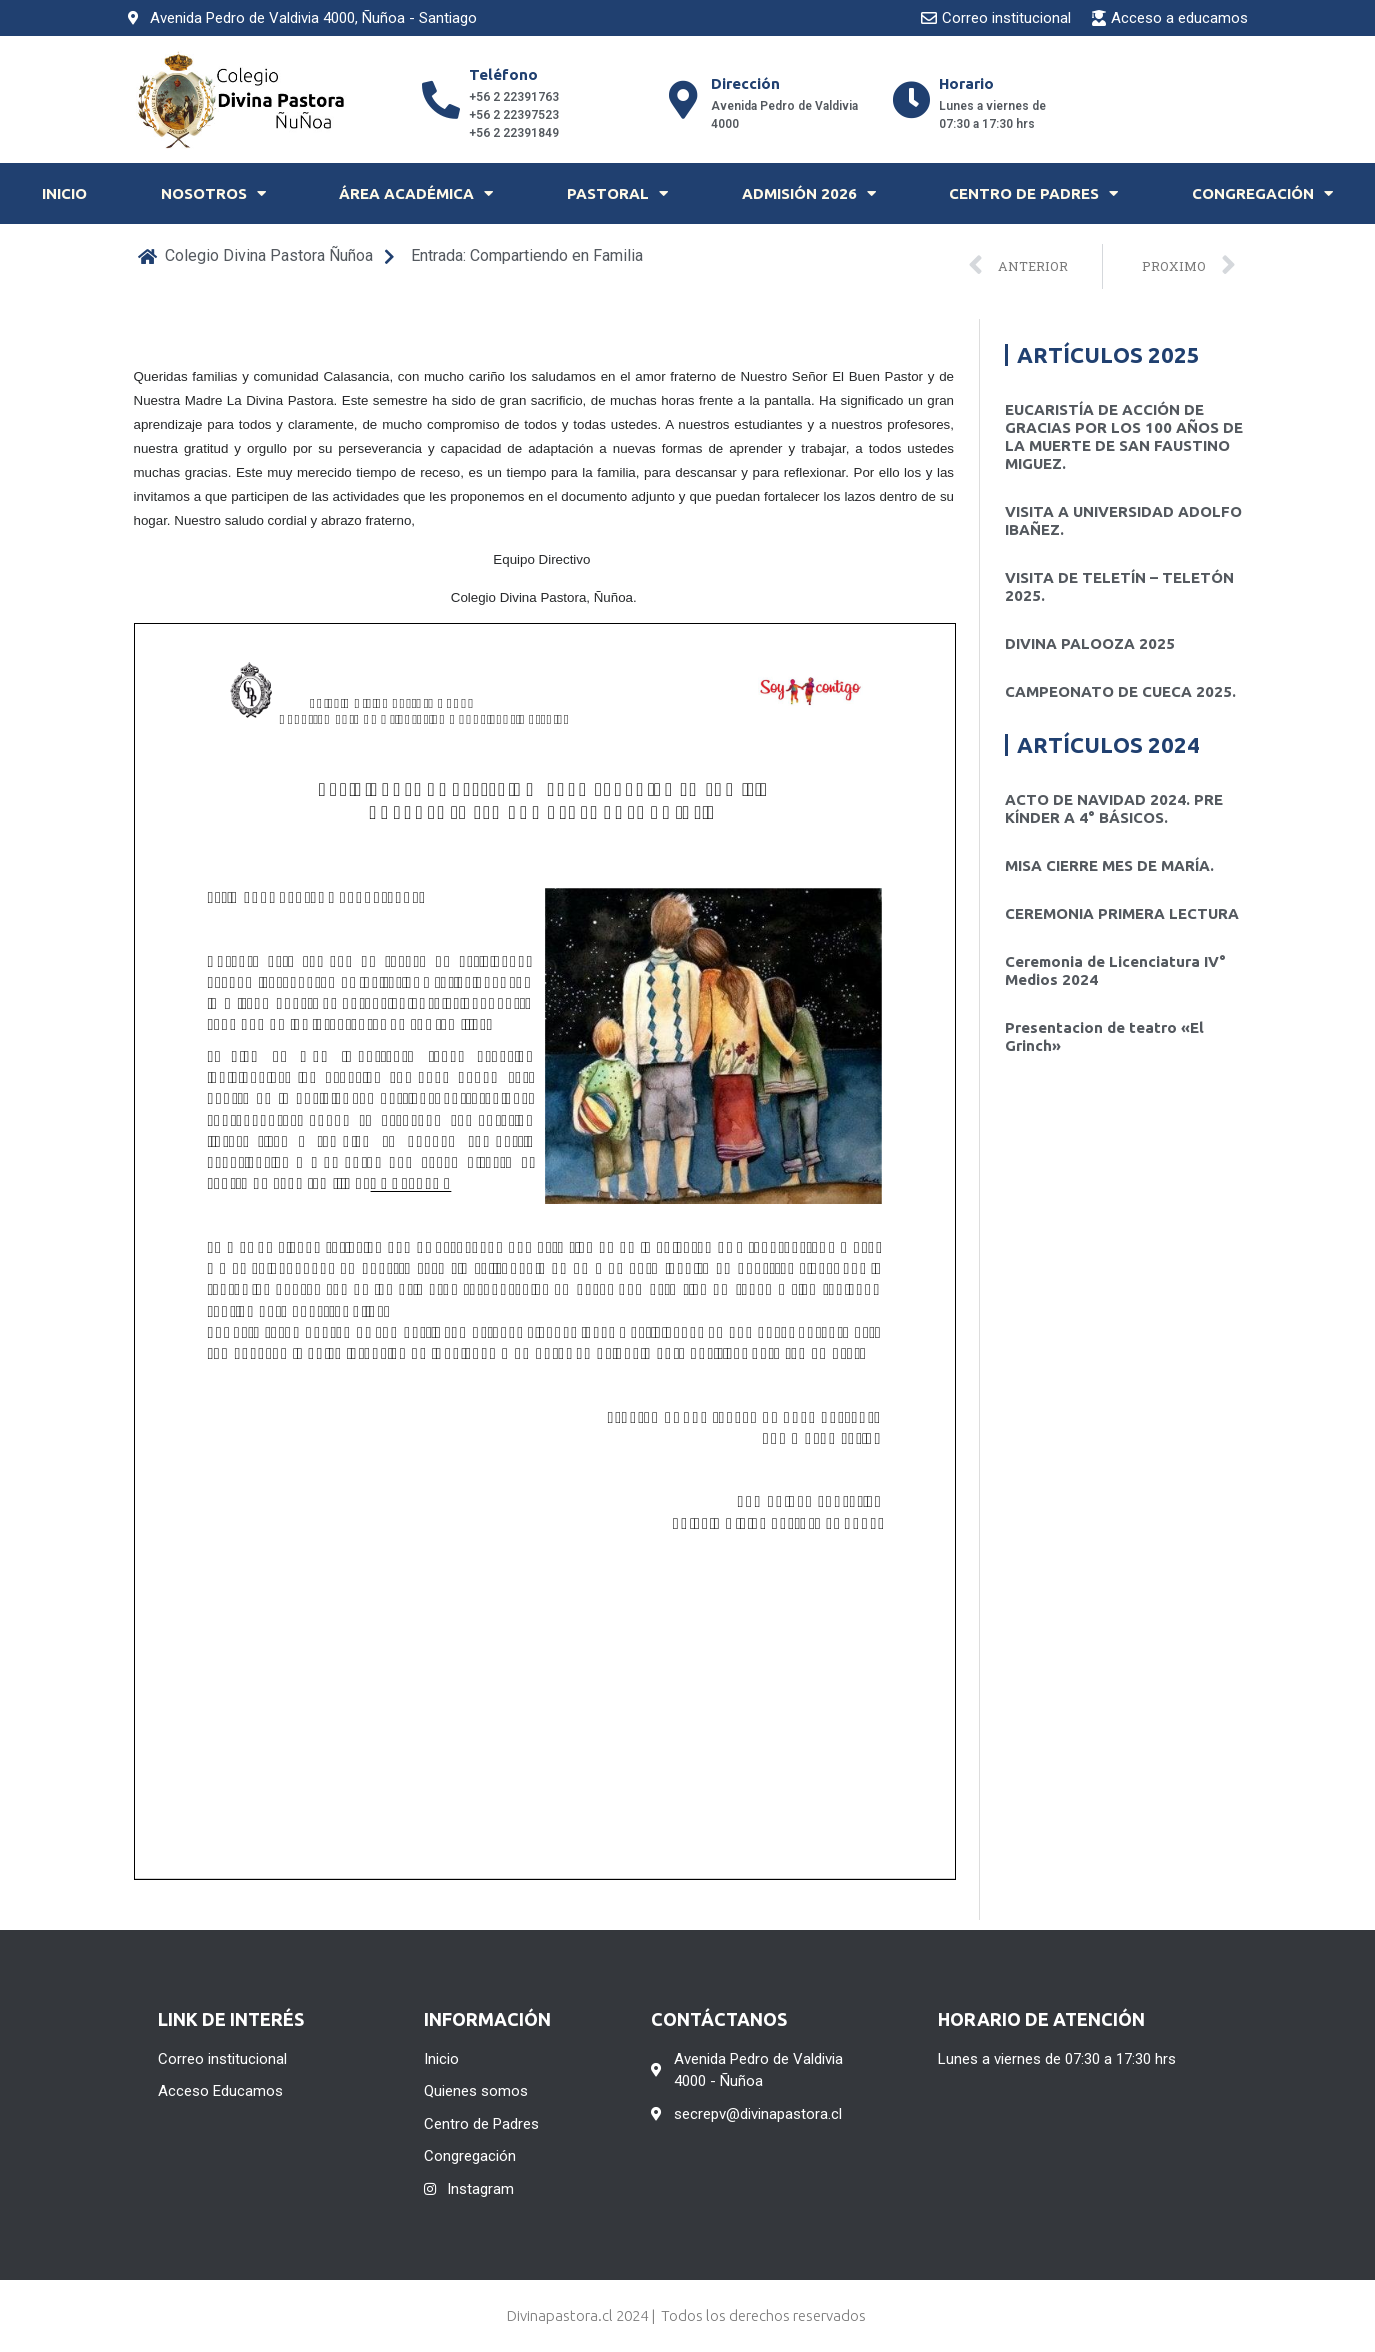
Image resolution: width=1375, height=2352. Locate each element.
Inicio (64, 193)
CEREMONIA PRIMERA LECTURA (1122, 913)
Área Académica (416, 193)
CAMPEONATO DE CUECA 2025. (1120, 691)
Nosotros (213, 193)
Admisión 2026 (809, 193)
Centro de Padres (1033, 193)
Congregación (1262, 193)
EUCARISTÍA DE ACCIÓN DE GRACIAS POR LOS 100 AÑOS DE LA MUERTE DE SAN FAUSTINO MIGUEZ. (1124, 436)
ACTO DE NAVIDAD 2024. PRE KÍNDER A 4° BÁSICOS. (1114, 808)
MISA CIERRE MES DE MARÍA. (1109, 865)
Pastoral (617, 193)
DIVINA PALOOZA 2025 (1090, 643)
